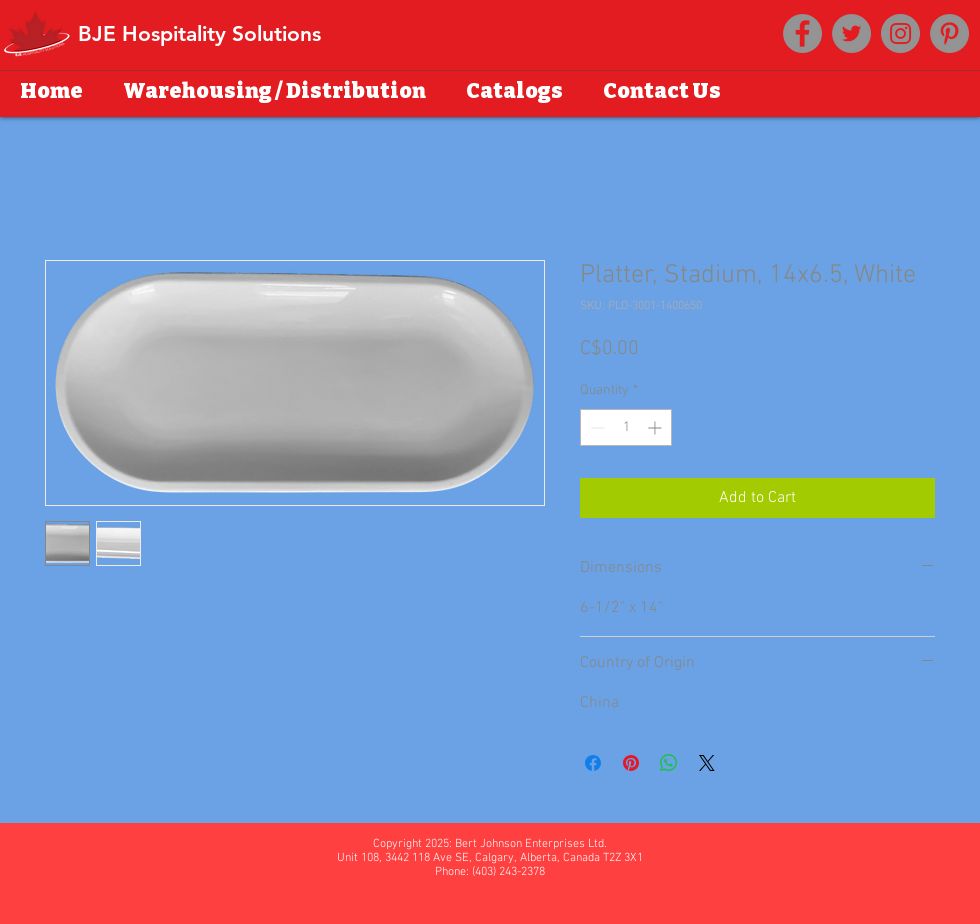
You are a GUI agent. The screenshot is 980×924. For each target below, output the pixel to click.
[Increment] (656, 427)
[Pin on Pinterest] (631, 763)
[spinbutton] (626, 427)
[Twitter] (851, 33)
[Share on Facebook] (593, 763)
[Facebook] (802, 33)
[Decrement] (595, 427)
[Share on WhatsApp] (669, 763)
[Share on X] (707, 763)
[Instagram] (900, 33)
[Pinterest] (949, 33)
